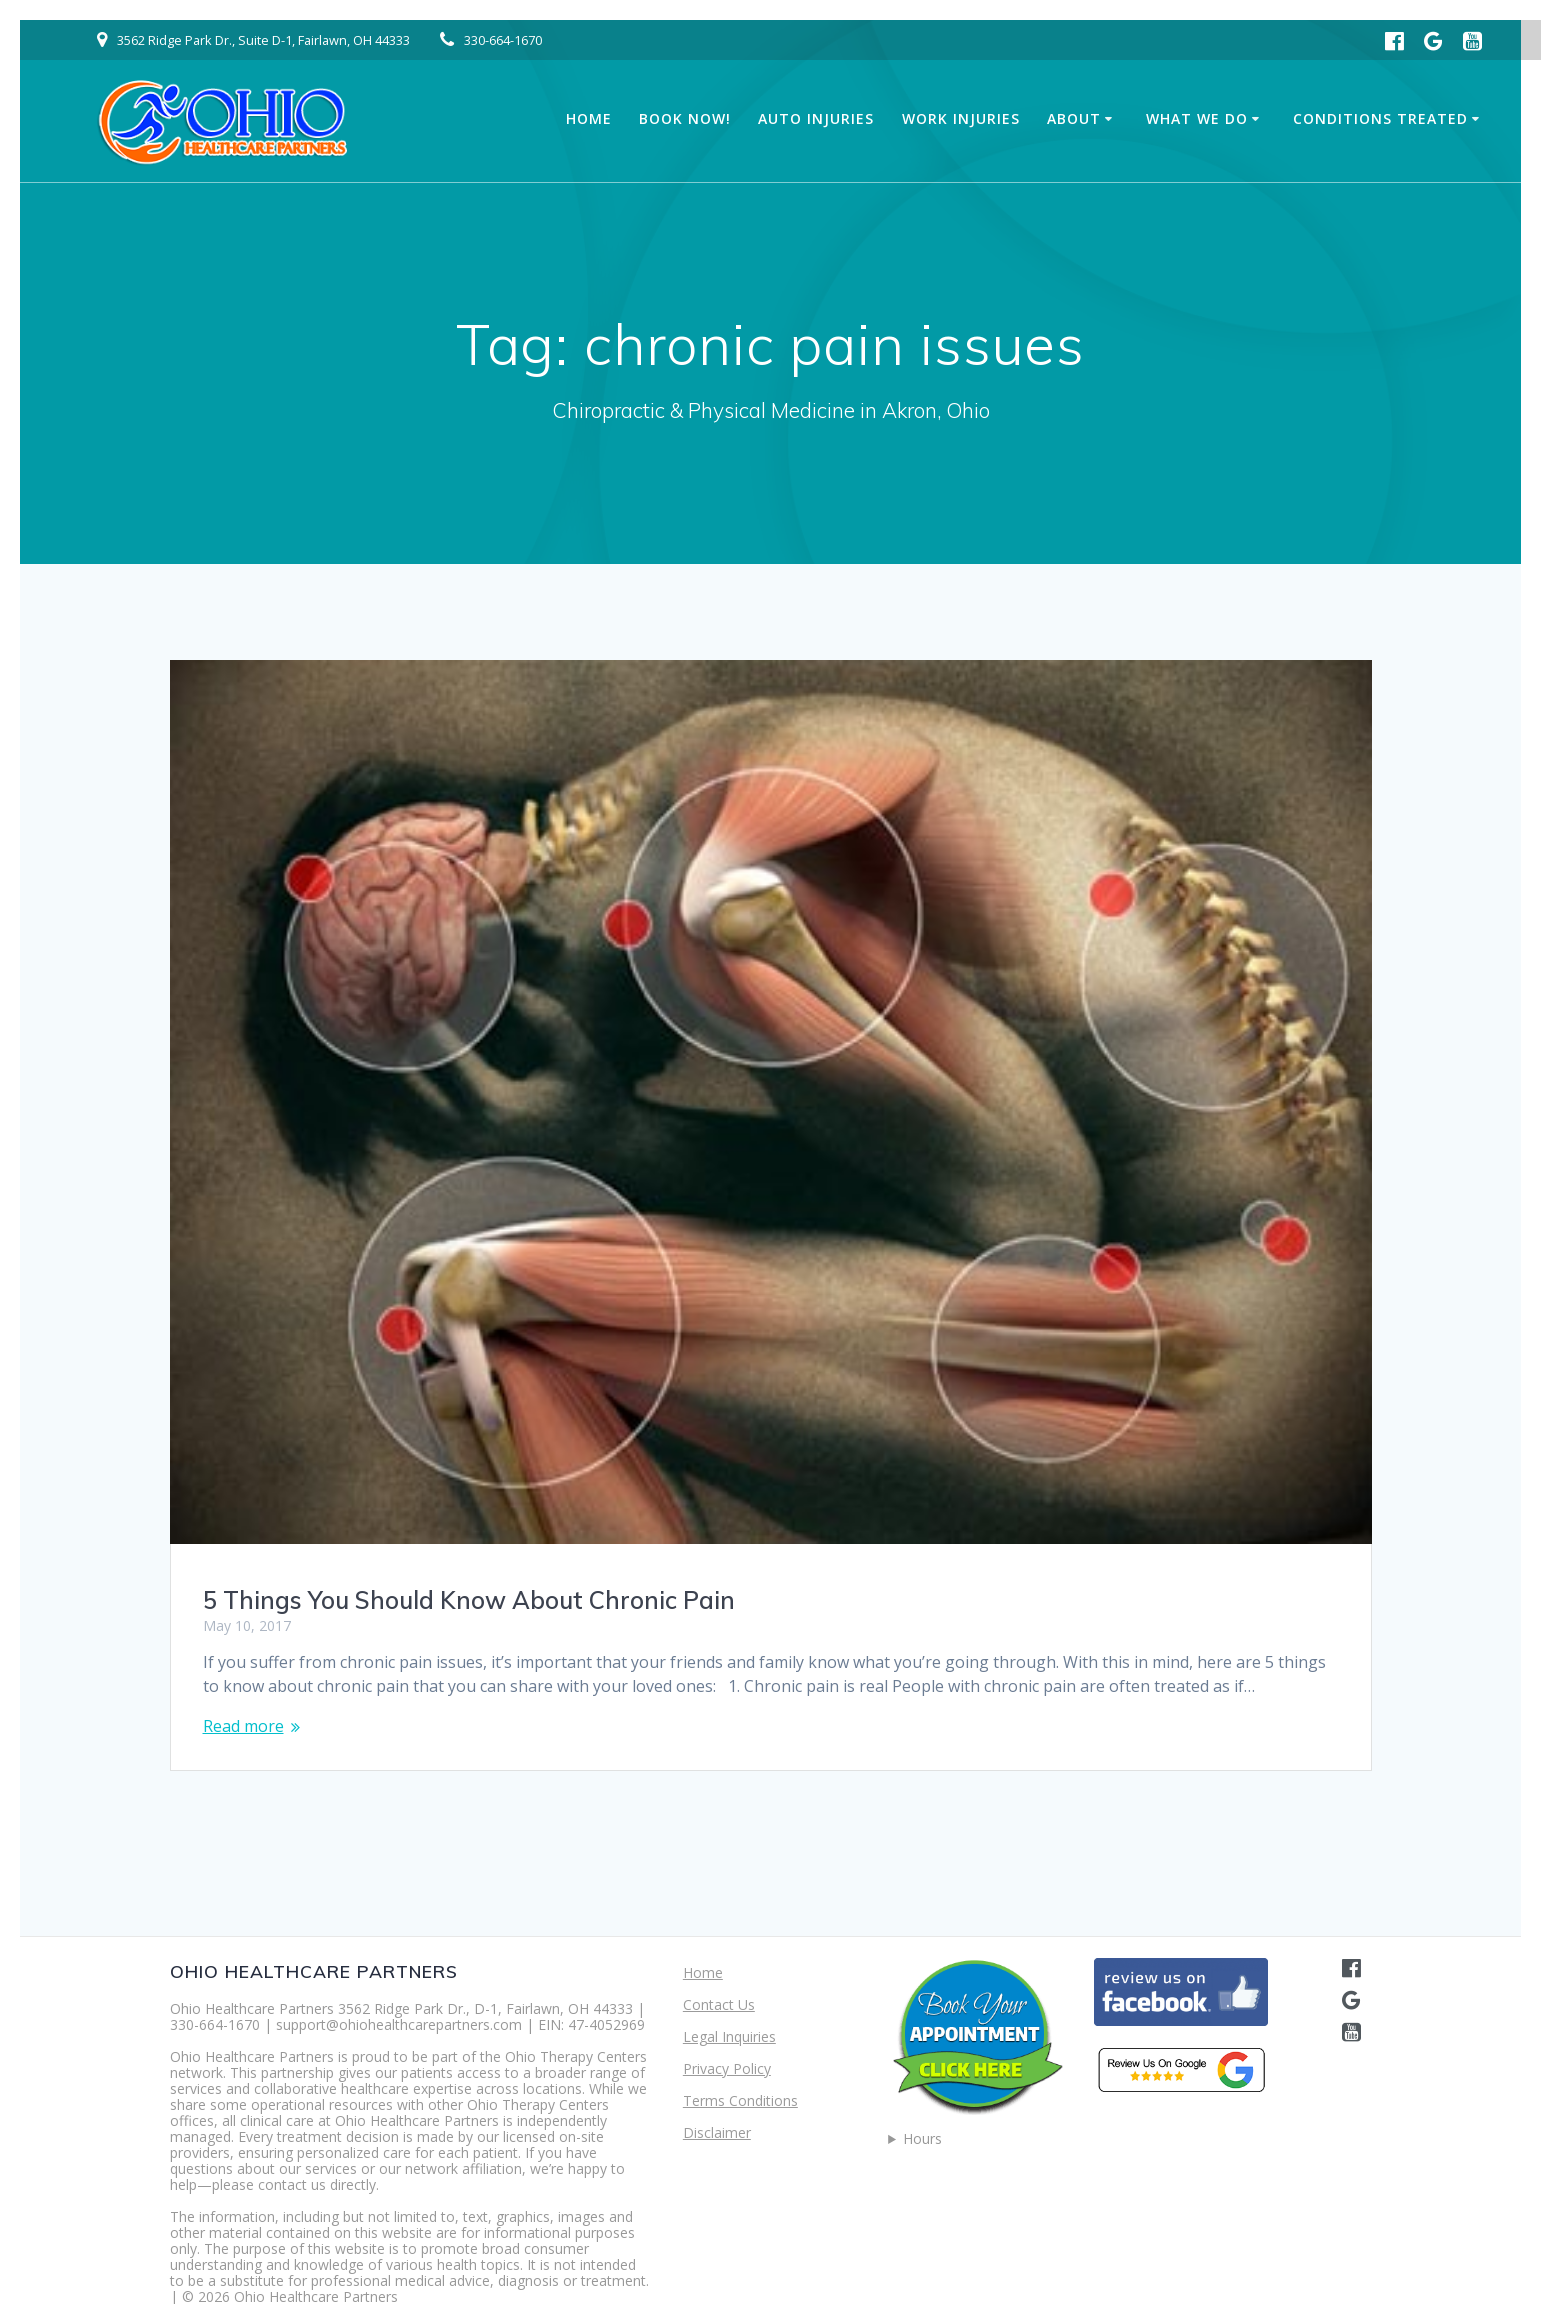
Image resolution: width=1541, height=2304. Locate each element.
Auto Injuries (816, 118)
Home (589, 118)
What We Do (1197, 118)
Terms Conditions (740, 2100)
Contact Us (719, 2004)
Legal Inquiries (729, 2036)
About (1074, 118)
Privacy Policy (727, 2068)
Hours (922, 2139)
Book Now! (685, 118)
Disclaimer (717, 2132)
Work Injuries (961, 118)
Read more (243, 1726)
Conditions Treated (1380, 118)
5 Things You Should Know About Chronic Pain (469, 1600)
